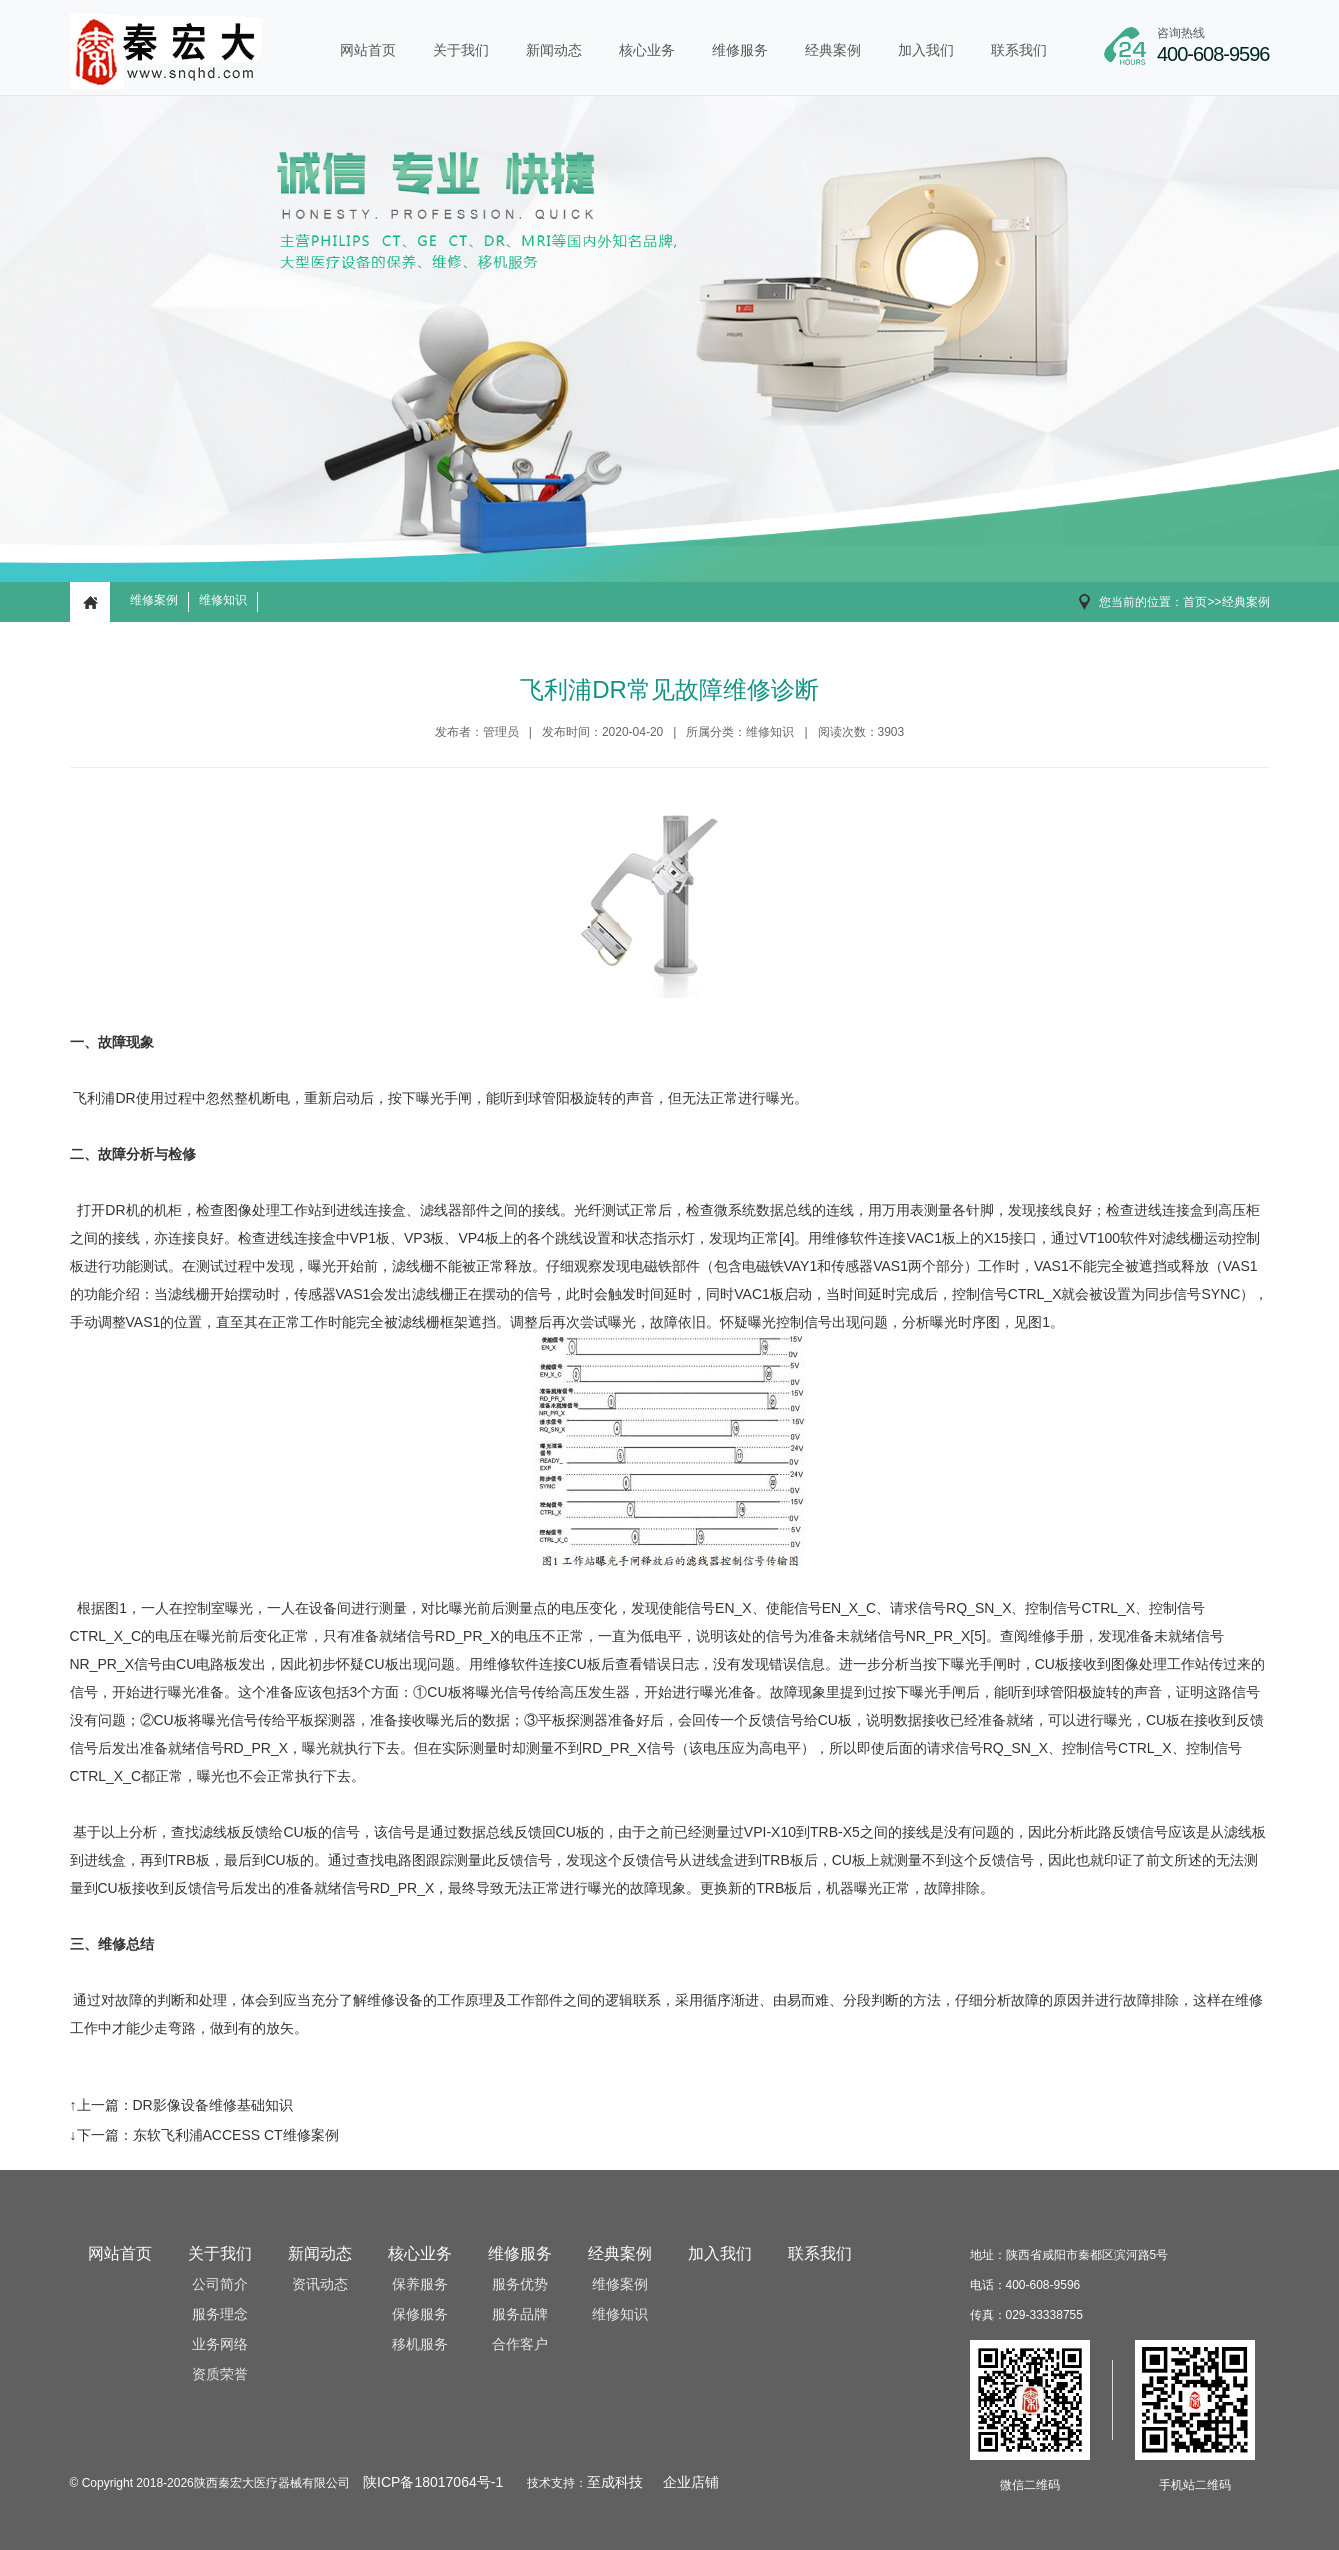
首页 (1195, 602)
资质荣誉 (220, 2374)
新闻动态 (554, 50)
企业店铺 (691, 2482)
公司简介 (220, 2284)
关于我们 (461, 50)
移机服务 (420, 2344)
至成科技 (615, 2482)
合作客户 (520, 2344)
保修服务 (420, 2314)
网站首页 (368, 50)
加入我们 (926, 50)
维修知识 (223, 600)
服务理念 (220, 2314)
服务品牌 (520, 2314)
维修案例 (154, 600)
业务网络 (220, 2344)
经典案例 (833, 50)
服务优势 (520, 2284)
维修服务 (740, 50)
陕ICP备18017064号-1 (433, 2482)
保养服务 (420, 2284)
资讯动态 (320, 2284)
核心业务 (647, 50)
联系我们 (1019, 50)
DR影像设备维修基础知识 (213, 2105)
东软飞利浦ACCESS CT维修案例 (236, 2135)
